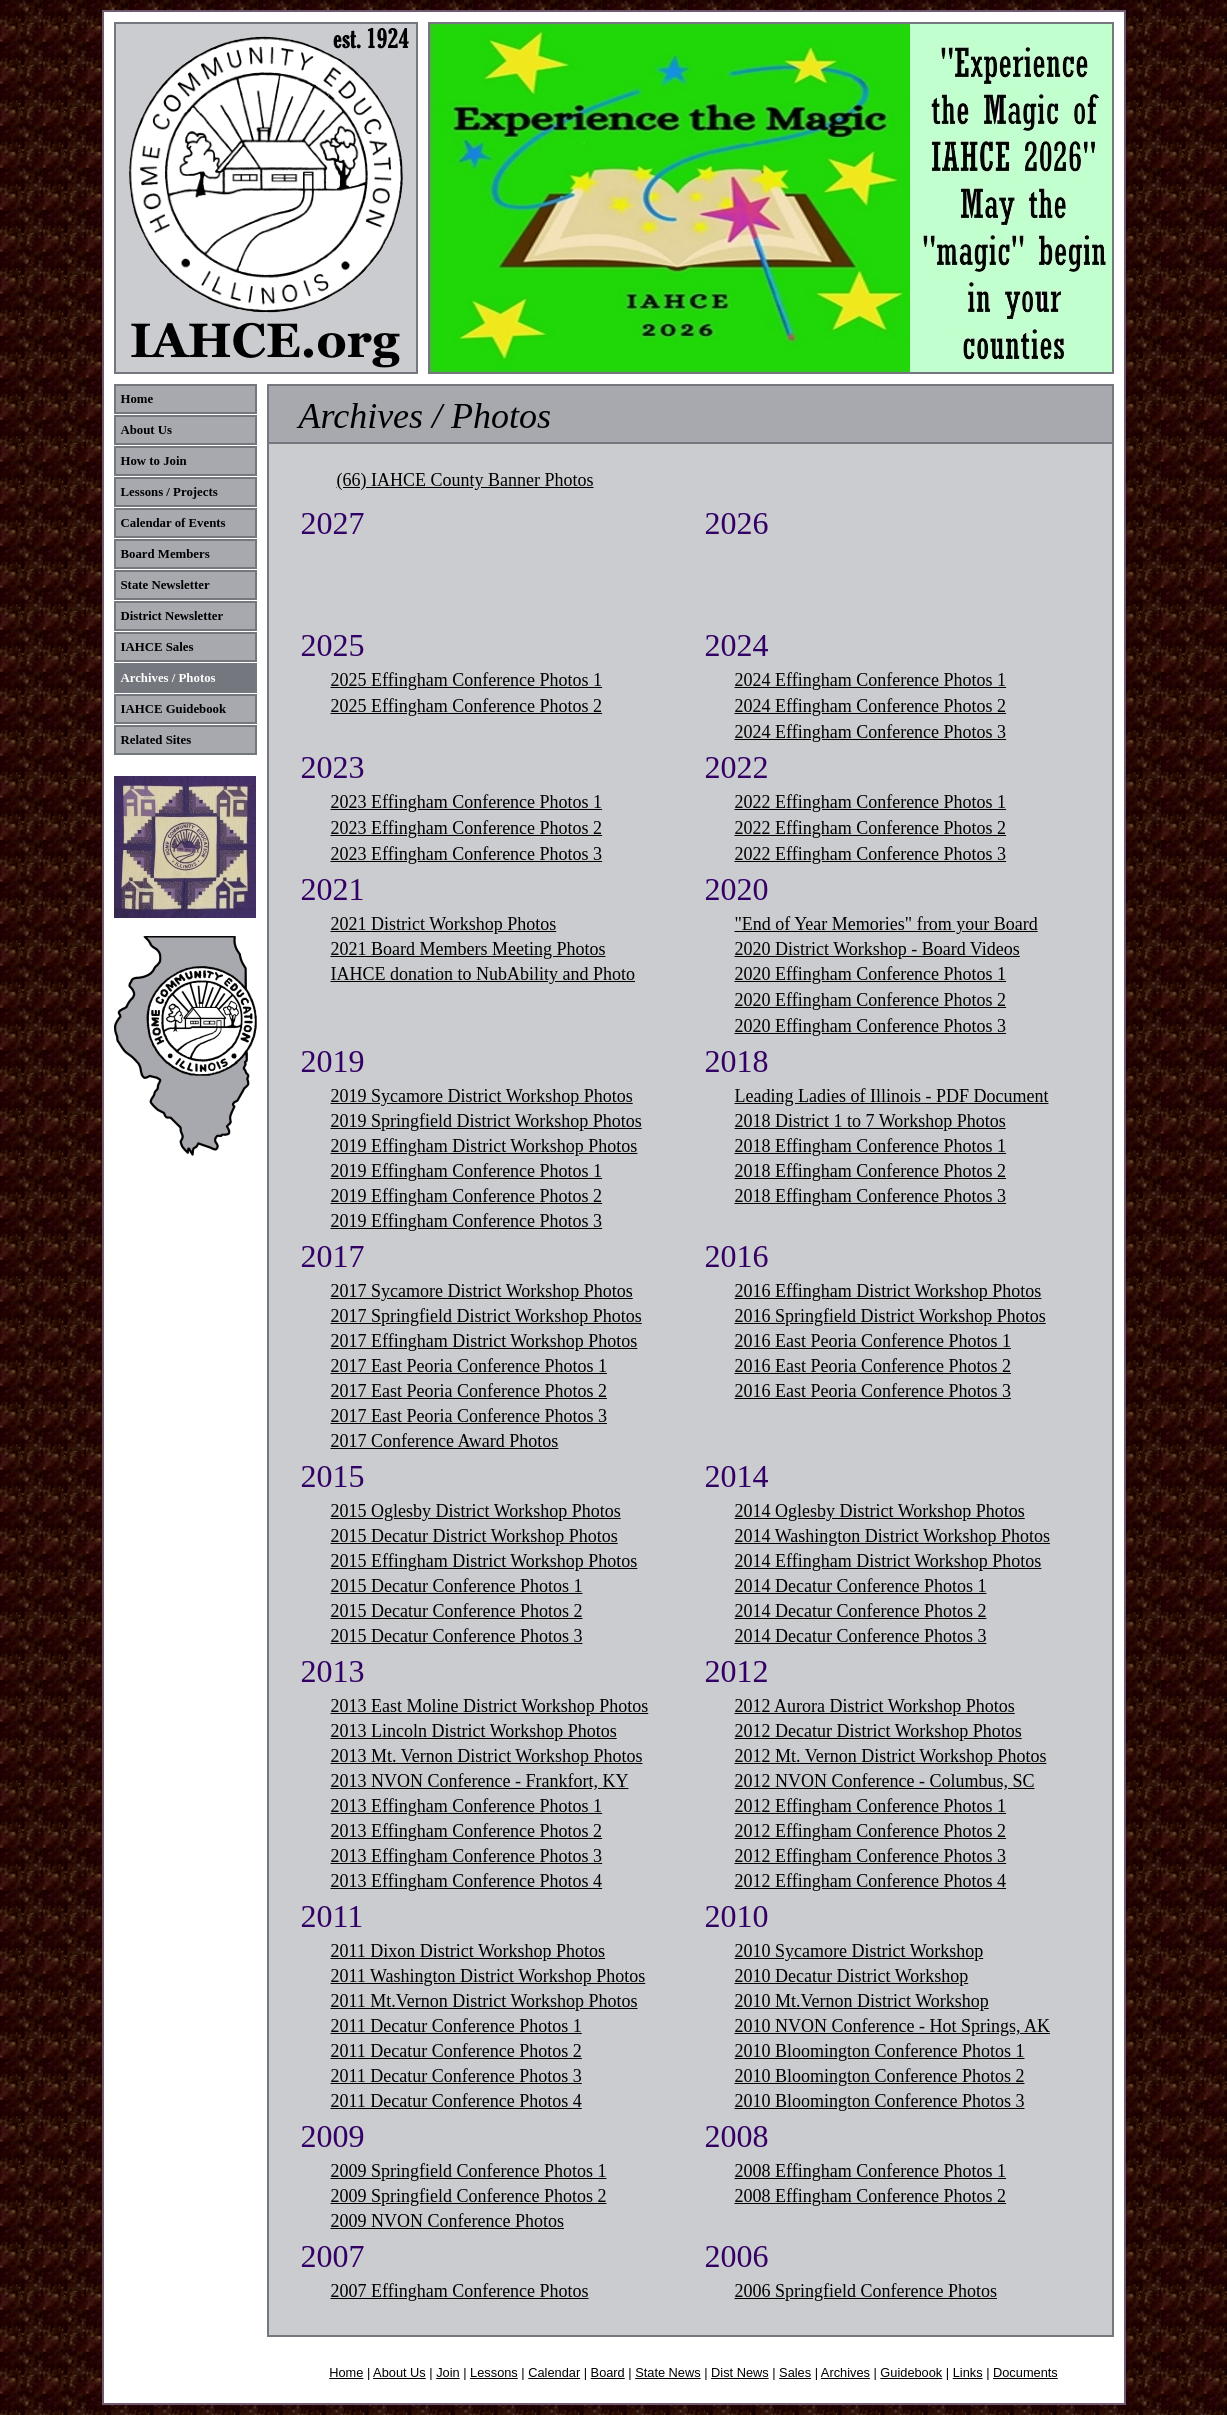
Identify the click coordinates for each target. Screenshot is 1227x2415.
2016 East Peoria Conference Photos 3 (873, 1391)
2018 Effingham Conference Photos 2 (871, 1171)
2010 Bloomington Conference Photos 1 (880, 2051)
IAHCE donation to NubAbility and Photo (483, 974)
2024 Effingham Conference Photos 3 (871, 732)
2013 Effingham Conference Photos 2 (467, 1831)
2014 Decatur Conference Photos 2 (861, 1611)
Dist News (740, 2372)
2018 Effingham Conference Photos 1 (871, 1146)
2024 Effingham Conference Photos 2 (871, 706)
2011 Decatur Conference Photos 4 (456, 2101)
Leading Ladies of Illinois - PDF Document (892, 1096)
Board (608, 2372)
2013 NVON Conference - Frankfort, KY (480, 1781)
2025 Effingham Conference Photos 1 (467, 680)
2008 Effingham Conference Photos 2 (871, 2196)
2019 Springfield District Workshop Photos (486, 1121)
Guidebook (911, 2372)
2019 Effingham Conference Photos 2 (467, 1196)
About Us (399, 2372)
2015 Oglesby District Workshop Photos (476, 1511)
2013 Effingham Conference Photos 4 (467, 1881)
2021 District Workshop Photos (444, 924)
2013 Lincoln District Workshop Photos (474, 1731)
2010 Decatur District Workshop (852, 1976)
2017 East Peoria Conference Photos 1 (469, 1366)
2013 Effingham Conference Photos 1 (467, 1806)
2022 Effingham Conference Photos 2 (871, 828)
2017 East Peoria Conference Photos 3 (469, 1416)
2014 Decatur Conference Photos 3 (861, 1636)
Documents (1025, 2372)
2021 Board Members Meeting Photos (468, 949)
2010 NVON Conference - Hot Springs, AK (892, 2026)
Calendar (554, 2372)
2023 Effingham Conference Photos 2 (467, 828)
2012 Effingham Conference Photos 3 (871, 1856)
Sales (795, 2372)
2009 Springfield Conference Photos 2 (469, 2196)
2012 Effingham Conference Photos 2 (871, 1831)
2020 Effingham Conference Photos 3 (871, 1026)
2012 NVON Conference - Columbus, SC (885, 1781)
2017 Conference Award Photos (445, 1441)
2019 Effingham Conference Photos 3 (467, 1221)
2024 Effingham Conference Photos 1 (871, 680)
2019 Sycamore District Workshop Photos (482, 1096)
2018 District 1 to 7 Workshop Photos (870, 1121)
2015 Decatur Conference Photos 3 (457, 1636)
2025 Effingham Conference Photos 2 (467, 706)
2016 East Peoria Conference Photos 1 (873, 1341)
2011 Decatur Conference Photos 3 (456, 2076)
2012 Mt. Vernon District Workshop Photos (891, 1756)
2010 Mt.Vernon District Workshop (862, 2001)
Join (447, 2372)
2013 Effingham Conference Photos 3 (467, 1856)
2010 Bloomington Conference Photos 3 (880, 2101)
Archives (845, 2372)
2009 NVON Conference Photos (447, 2221)
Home (346, 2372)
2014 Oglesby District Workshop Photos (880, 1511)
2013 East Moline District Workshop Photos (490, 1706)
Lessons (494, 2372)
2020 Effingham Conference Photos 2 (871, 1000)
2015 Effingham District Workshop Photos (484, 1561)
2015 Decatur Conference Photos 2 (457, 1611)
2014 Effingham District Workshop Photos (888, 1561)
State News (667, 2372)
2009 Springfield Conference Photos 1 (469, 2171)
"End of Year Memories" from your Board (886, 924)
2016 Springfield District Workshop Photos (890, 1316)
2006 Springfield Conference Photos (866, 2291)
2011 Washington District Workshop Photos (488, 1976)
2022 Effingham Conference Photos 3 (871, 854)
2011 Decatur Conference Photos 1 (456, 2026)
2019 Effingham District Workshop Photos (484, 1146)
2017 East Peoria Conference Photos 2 (469, 1391)
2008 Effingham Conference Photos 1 (871, 2171)
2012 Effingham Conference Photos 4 (871, 1881)
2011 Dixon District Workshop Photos (468, 1951)
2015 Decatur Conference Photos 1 (457, 1586)
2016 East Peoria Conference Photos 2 (873, 1366)
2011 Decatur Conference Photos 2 (456, 2051)
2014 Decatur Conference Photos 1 (861, 1586)
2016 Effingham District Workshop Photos (888, 1291)
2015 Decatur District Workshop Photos (474, 1536)
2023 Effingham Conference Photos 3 (467, 854)
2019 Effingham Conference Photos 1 (467, 1171)
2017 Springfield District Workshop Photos (486, 1316)
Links (968, 2372)
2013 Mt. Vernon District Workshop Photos (487, 1756)
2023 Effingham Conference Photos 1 (467, 802)
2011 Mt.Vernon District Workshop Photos (484, 2001)
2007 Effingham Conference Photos (460, 2291)
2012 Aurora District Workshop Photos (875, 1706)
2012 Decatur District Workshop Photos (878, 1731)
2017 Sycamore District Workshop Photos (482, 1291)
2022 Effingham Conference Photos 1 (871, 802)
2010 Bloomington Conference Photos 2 (880, 2076)
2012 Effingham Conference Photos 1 (871, 1806)
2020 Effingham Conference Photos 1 (871, 974)
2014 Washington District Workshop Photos (892, 1536)
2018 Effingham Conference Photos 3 (871, 1196)
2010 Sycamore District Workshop (859, 1951)
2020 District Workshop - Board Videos (877, 949)
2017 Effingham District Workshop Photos (484, 1341)
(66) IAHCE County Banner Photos (465, 480)
